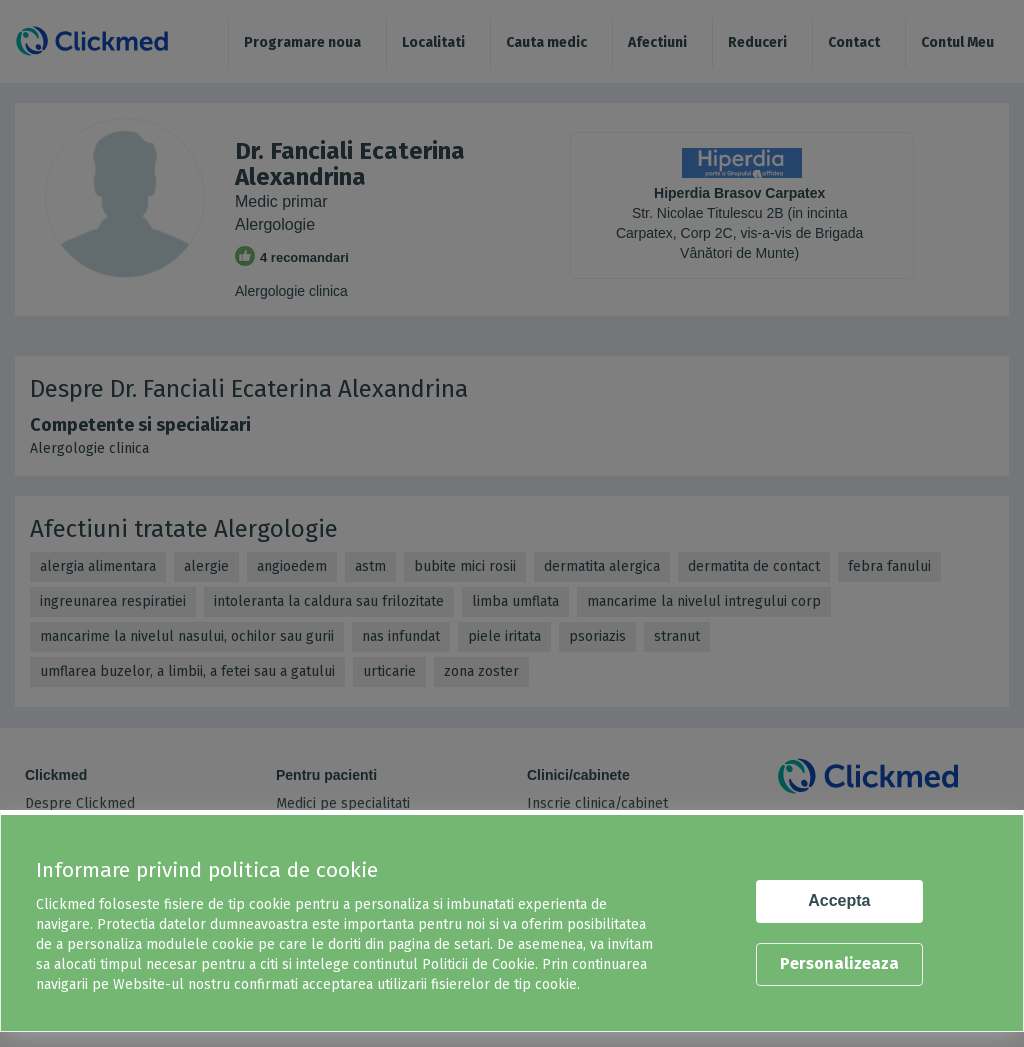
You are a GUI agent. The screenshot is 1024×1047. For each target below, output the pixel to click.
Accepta (839, 900)
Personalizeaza (839, 963)
